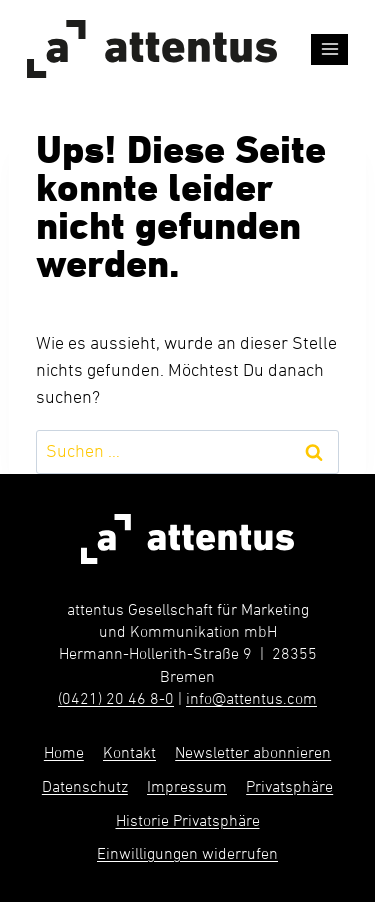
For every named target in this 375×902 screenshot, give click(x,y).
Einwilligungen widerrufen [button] (187, 855)
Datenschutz (85, 788)
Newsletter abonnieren (253, 754)
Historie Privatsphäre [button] (188, 822)
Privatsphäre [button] (289, 788)
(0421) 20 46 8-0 (116, 700)
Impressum (187, 788)
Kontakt (129, 754)
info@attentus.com (251, 700)
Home (64, 754)
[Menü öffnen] (329, 49)
